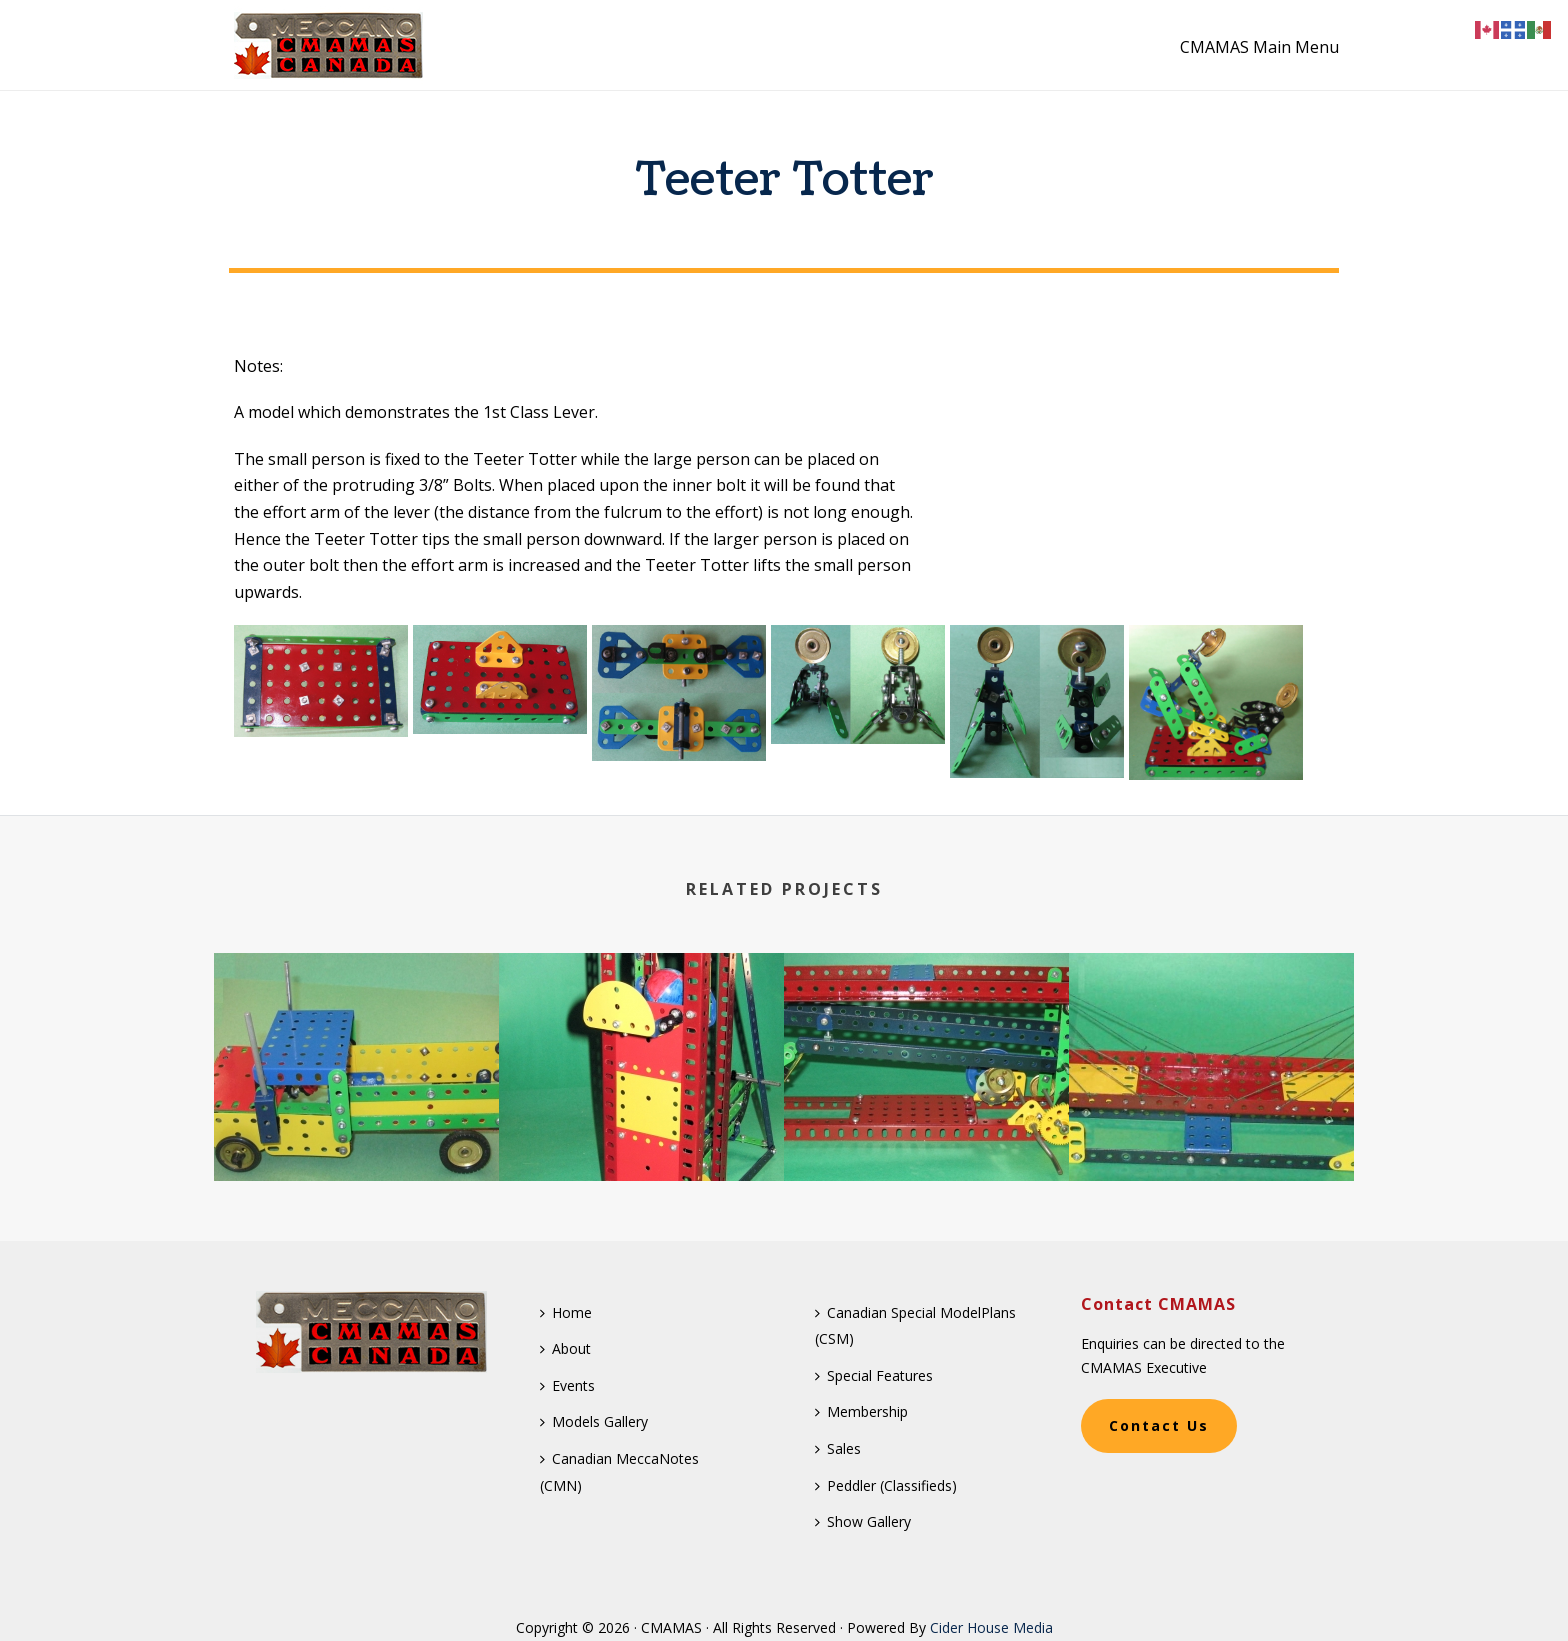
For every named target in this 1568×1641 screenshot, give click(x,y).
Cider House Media (991, 1627)
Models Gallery (594, 1421)
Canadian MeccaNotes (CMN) (619, 1472)
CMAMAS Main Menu (1259, 47)
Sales (838, 1448)
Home (566, 1312)
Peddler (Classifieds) (886, 1485)
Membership (861, 1411)
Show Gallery (863, 1521)
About (565, 1348)
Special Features (874, 1375)
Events (567, 1385)
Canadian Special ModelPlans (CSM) (915, 1326)
